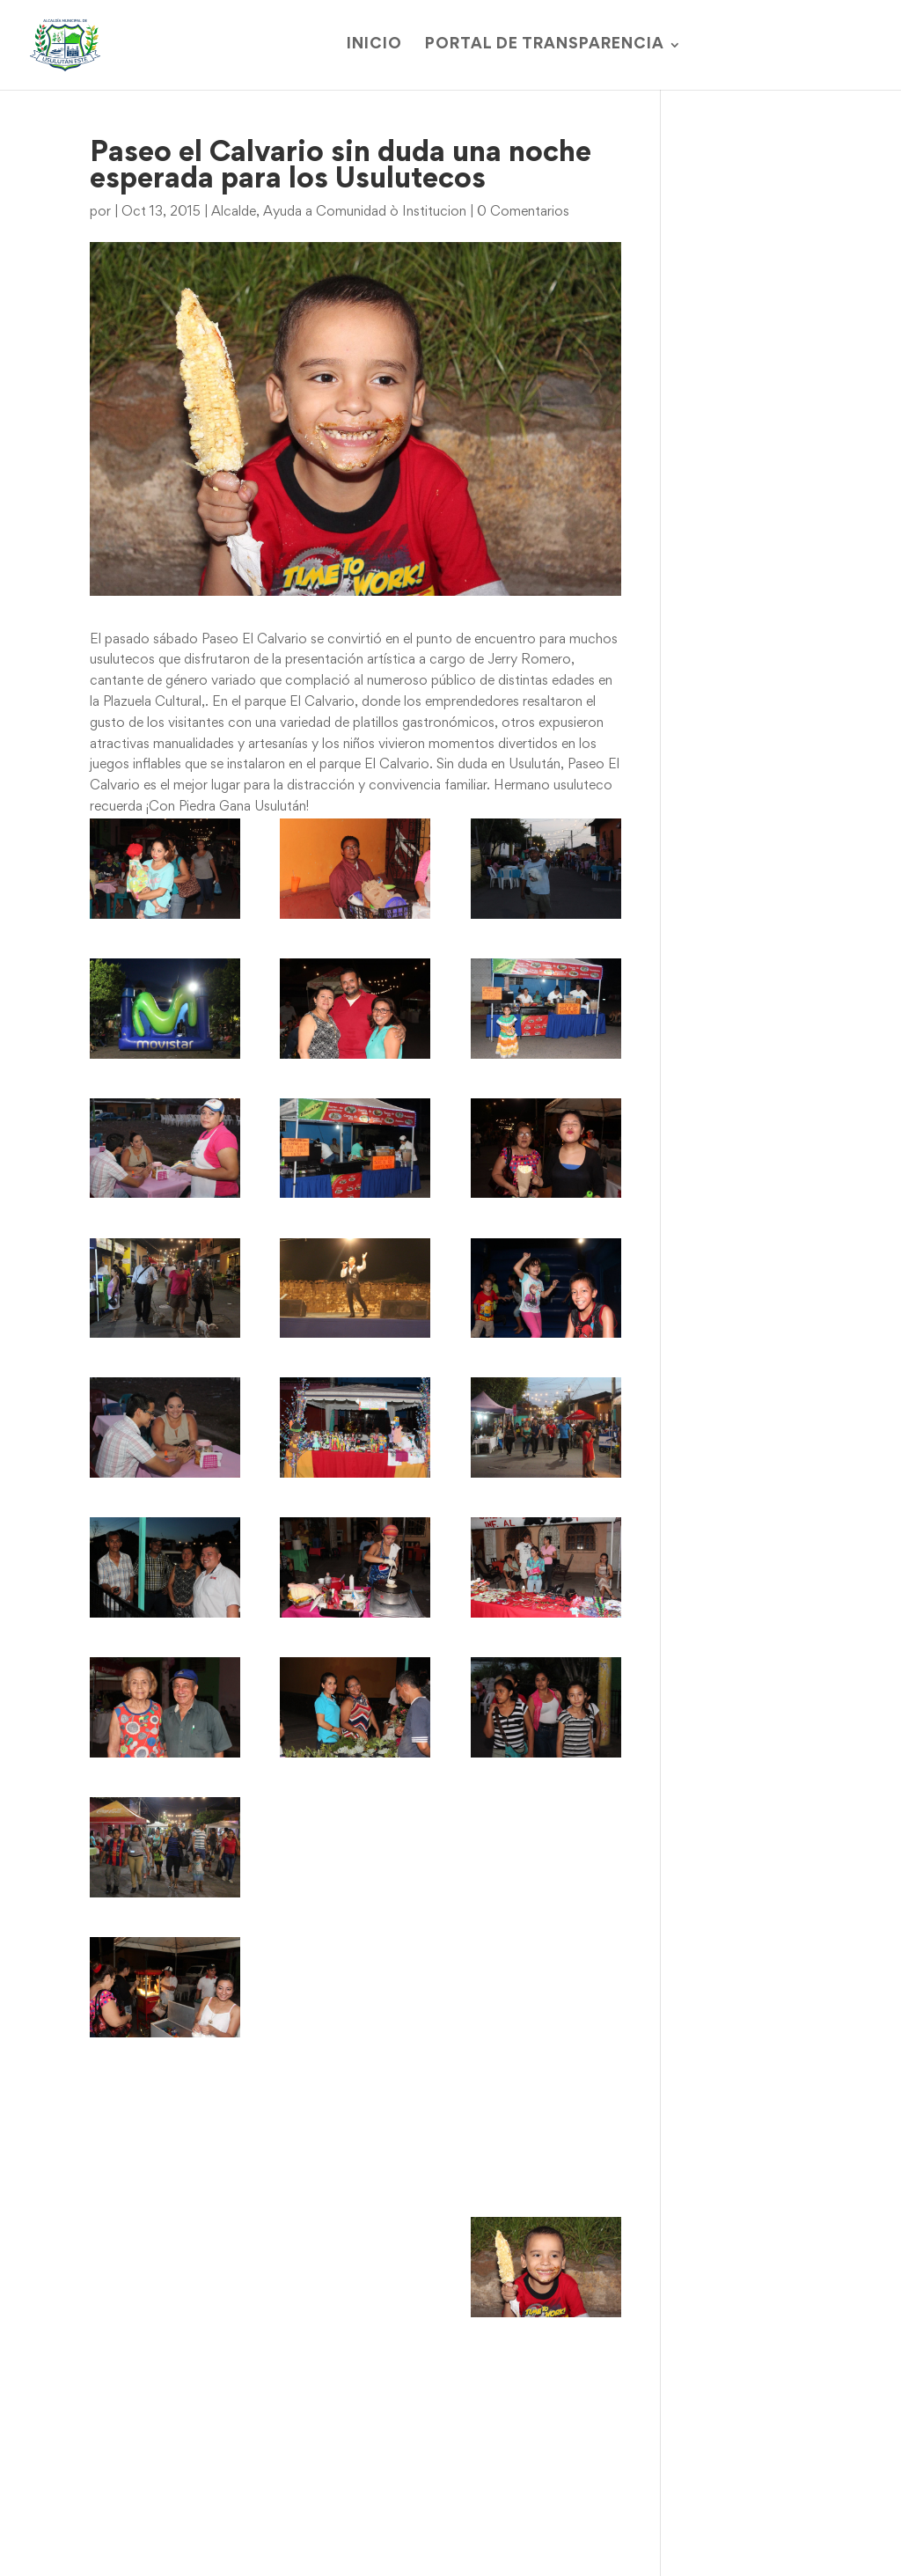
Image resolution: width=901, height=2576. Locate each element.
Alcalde (233, 212)
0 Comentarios (523, 212)
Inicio (374, 45)
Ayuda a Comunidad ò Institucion (364, 212)
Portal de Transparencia (544, 45)
